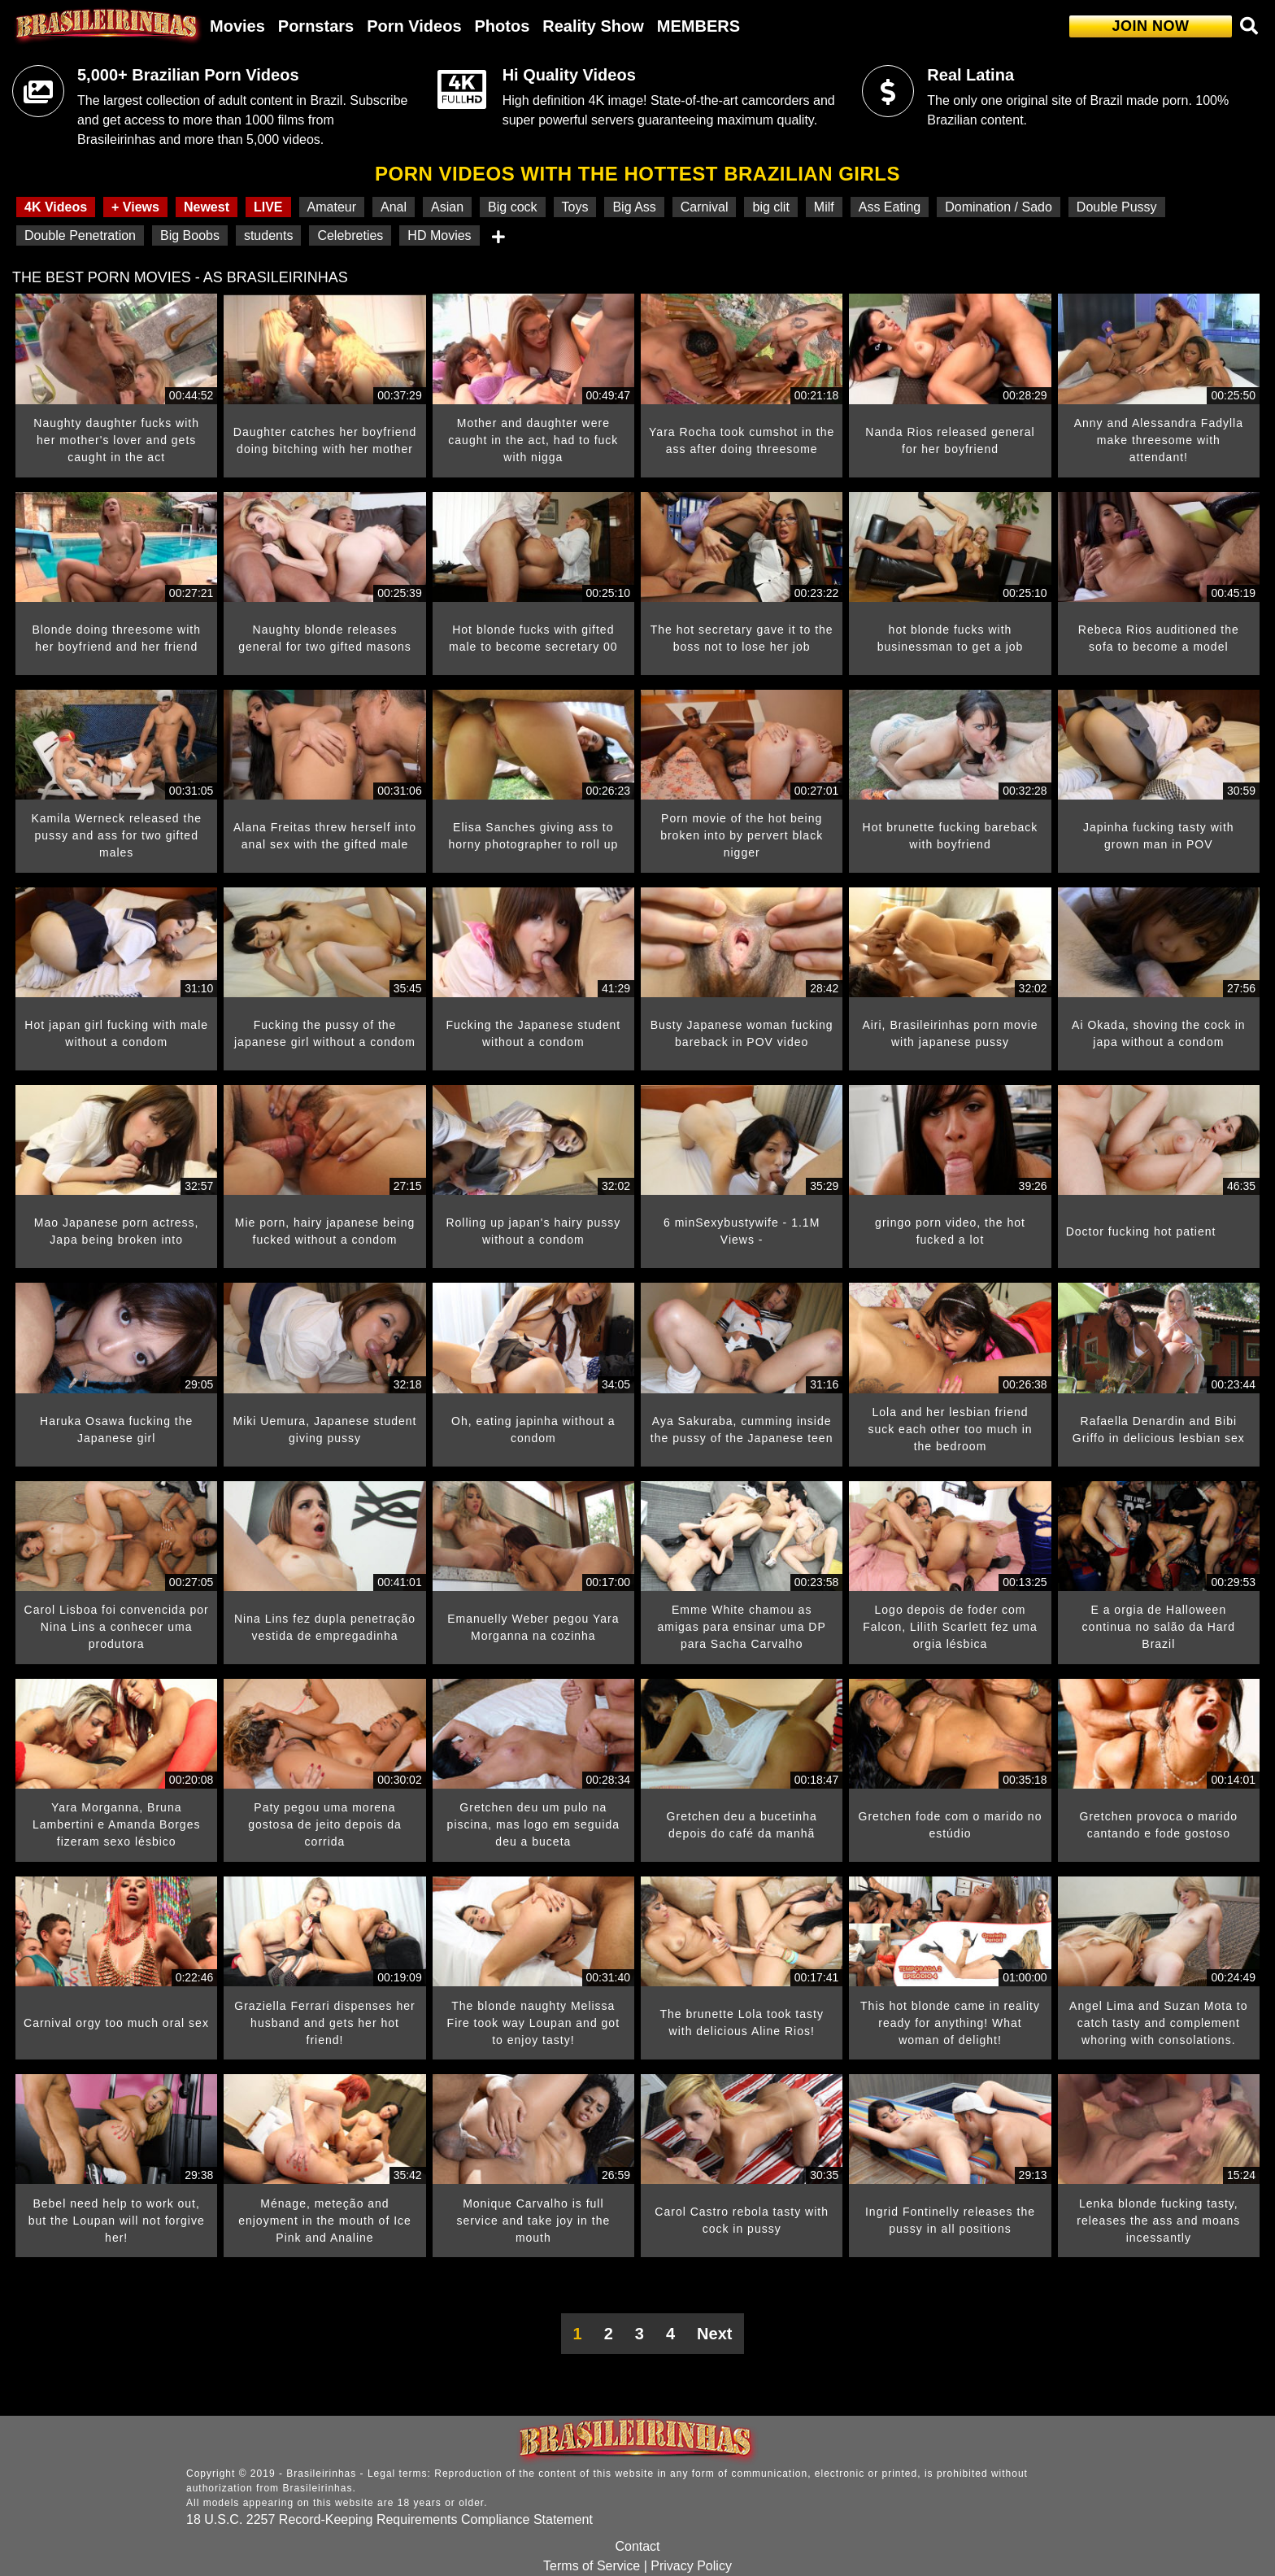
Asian (447, 207)
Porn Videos (414, 26)
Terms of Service (591, 2566)
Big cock (512, 207)
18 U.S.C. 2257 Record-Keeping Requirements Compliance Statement (389, 2519)
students (268, 235)
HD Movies (439, 235)
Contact (637, 2546)
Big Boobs (190, 235)
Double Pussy (1117, 207)
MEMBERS (698, 26)
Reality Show (592, 26)
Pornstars (316, 26)
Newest (206, 207)
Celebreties (350, 235)
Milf (824, 207)
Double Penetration (80, 235)
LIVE (268, 207)
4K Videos (55, 207)
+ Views (135, 207)
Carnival (705, 207)
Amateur (331, 207)
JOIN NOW (1150, 26)
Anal (394, 207)
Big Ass (633, 207)
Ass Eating (889, 207)
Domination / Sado (998, 207)
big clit (770, 207)
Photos (502, 26)
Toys (575, 207)
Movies (237, 26)
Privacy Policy (691, 2566)
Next (714, 2334)
